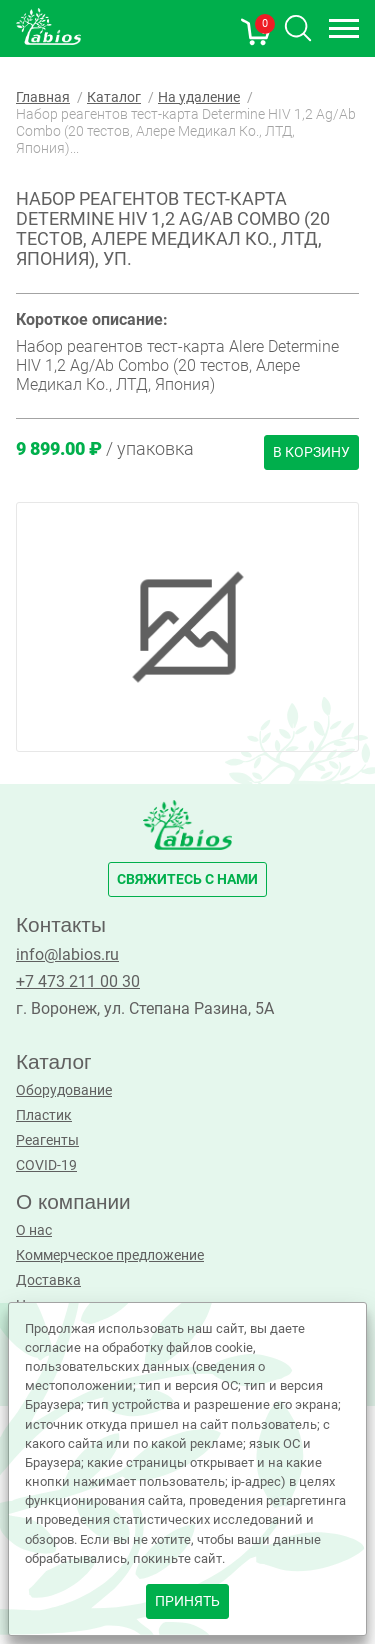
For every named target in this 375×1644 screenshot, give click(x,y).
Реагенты (47, 1140)
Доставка (48, 1280)
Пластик (44, 1115)
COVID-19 (46, 1165)
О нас (34, 1230)
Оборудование (64, 1090)
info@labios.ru (67, 954)
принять (187, 1601)
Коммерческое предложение (110, 1255)
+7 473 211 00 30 (78, 981)
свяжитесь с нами (187, 879)
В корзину (311, 452)
